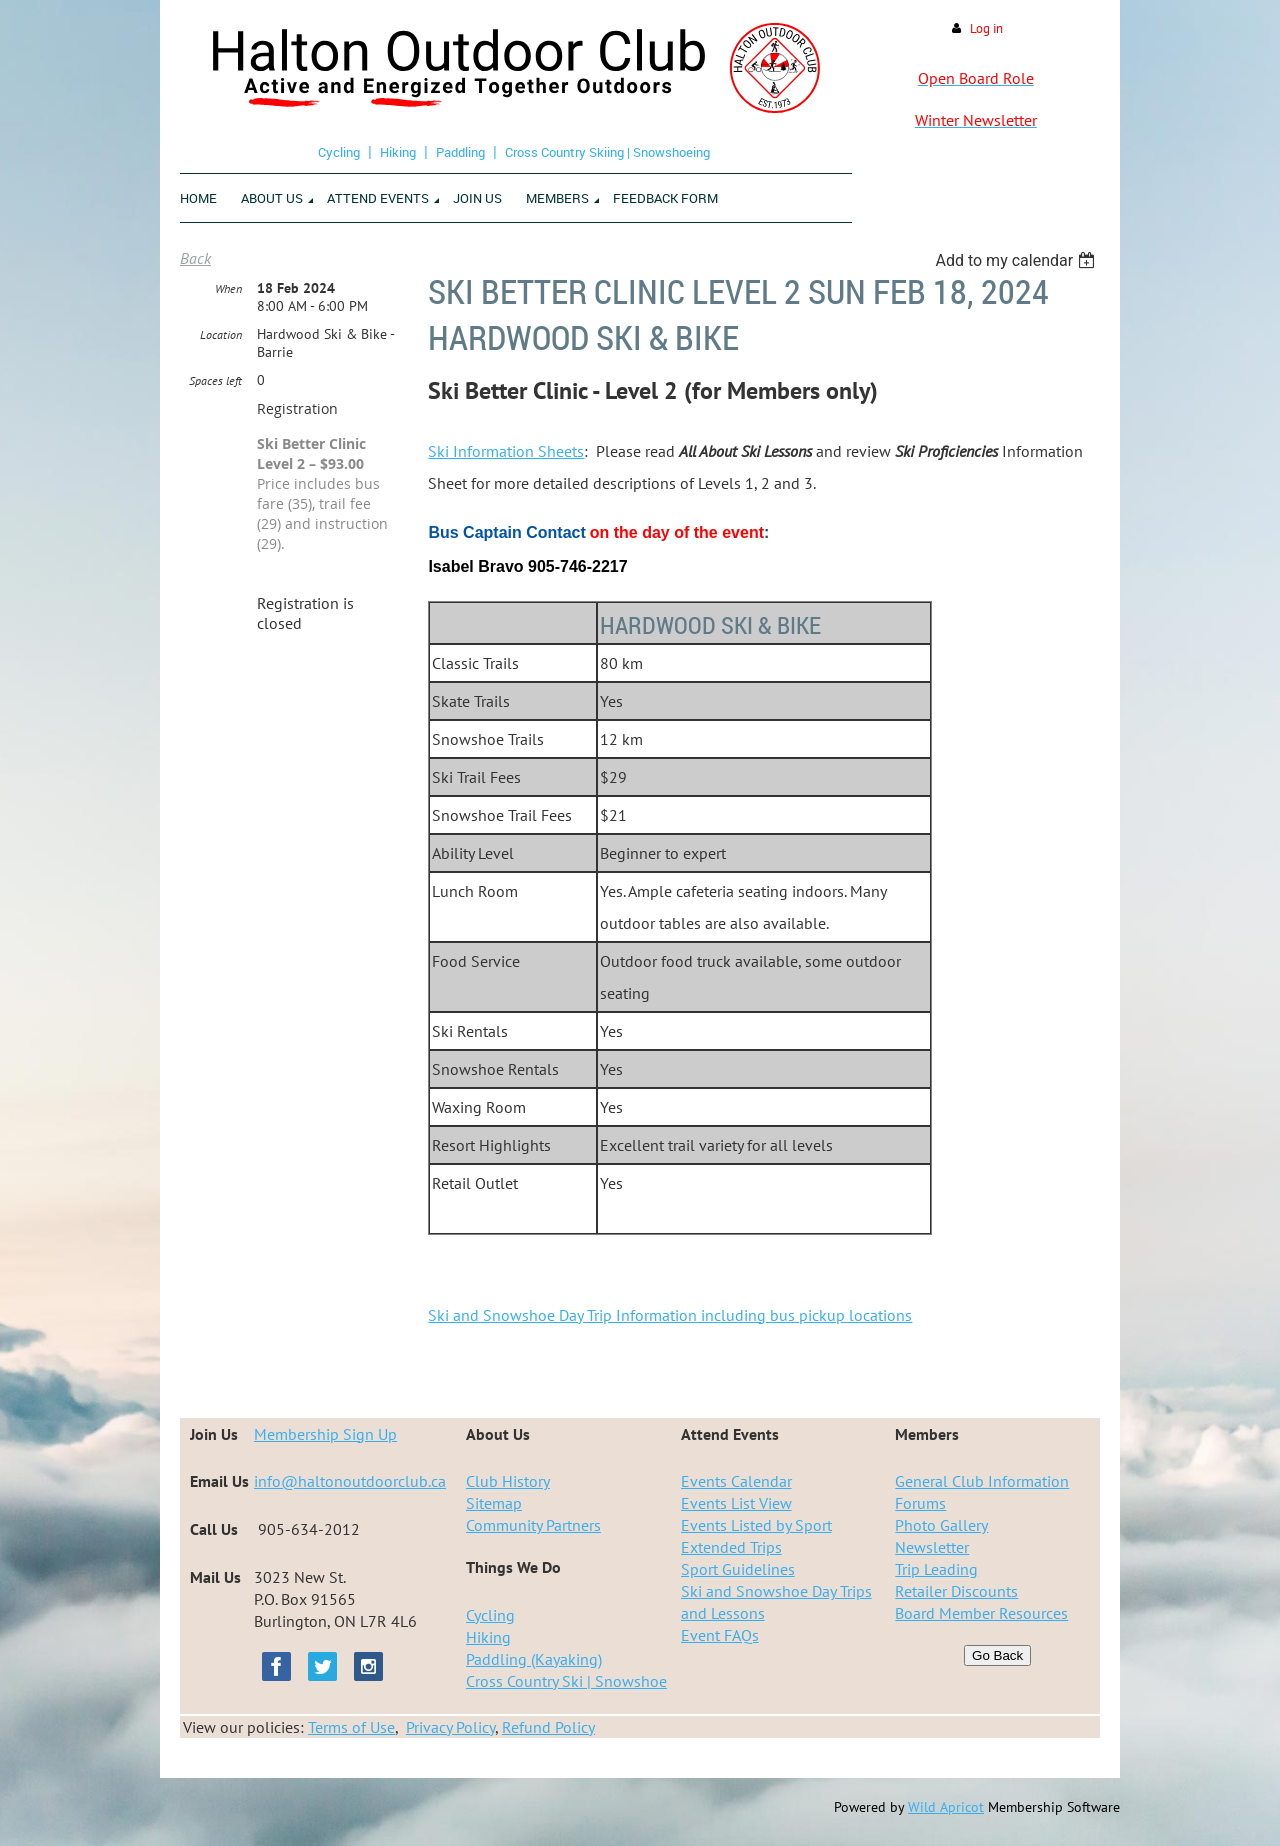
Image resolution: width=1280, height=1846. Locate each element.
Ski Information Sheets (506, 451)
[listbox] (1017, 260)
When (228, 288)
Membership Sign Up (325, 1434)
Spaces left (215, 380)
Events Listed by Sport (756, 1525)
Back (195, 258)
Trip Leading (936, 1569)
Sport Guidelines (738, 1569)
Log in (986, 28)
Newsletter (932, 1547)
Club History (508, 1481)
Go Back (997, 1655)
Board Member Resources (981, 1613)
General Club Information (982, 1481)
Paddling (460, 152)
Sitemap (494, 1503)
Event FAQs (720, 1635)
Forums (920, 1503)
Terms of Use (351, 1727)
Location (221, 334)
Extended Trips (731, 1547)
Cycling (339, 152)
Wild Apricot (946, 1807)
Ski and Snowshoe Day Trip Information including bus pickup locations (670, 1315)
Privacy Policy (450, 1727)
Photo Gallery (941, 1525)
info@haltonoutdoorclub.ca (350, 1481)
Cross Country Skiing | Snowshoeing (607, 152)
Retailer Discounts (956, 1591)
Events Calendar (736, 1481)
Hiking (398, 152)
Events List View (736, 1503)
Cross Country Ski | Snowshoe (566, 1681)
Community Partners (533, 1525)
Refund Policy (548, 1727)
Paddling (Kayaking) (534, 1659)
